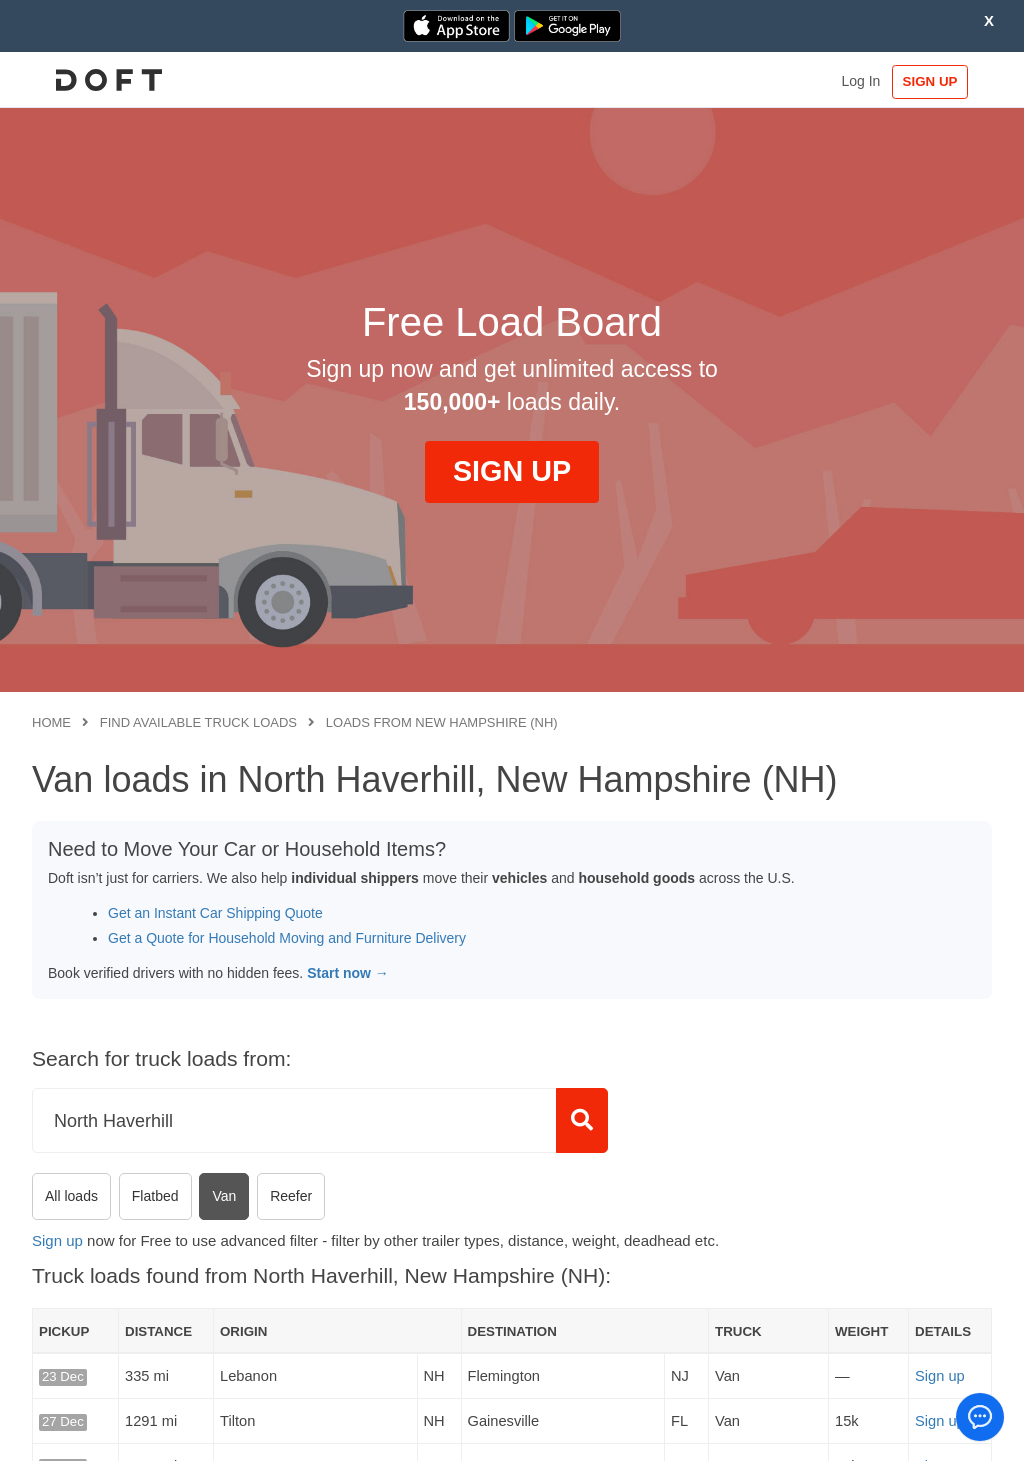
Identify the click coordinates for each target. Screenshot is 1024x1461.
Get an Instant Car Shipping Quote (215, 913)
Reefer (291, 1196)
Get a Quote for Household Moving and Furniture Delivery (287, 938)
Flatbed (155, 1196)
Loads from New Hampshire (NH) (442, 722)
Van (224, 1196)
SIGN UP (930, 81)
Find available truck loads (198, 722)
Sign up (57, 1240)
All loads (71, 1196)
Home (51, 722)
